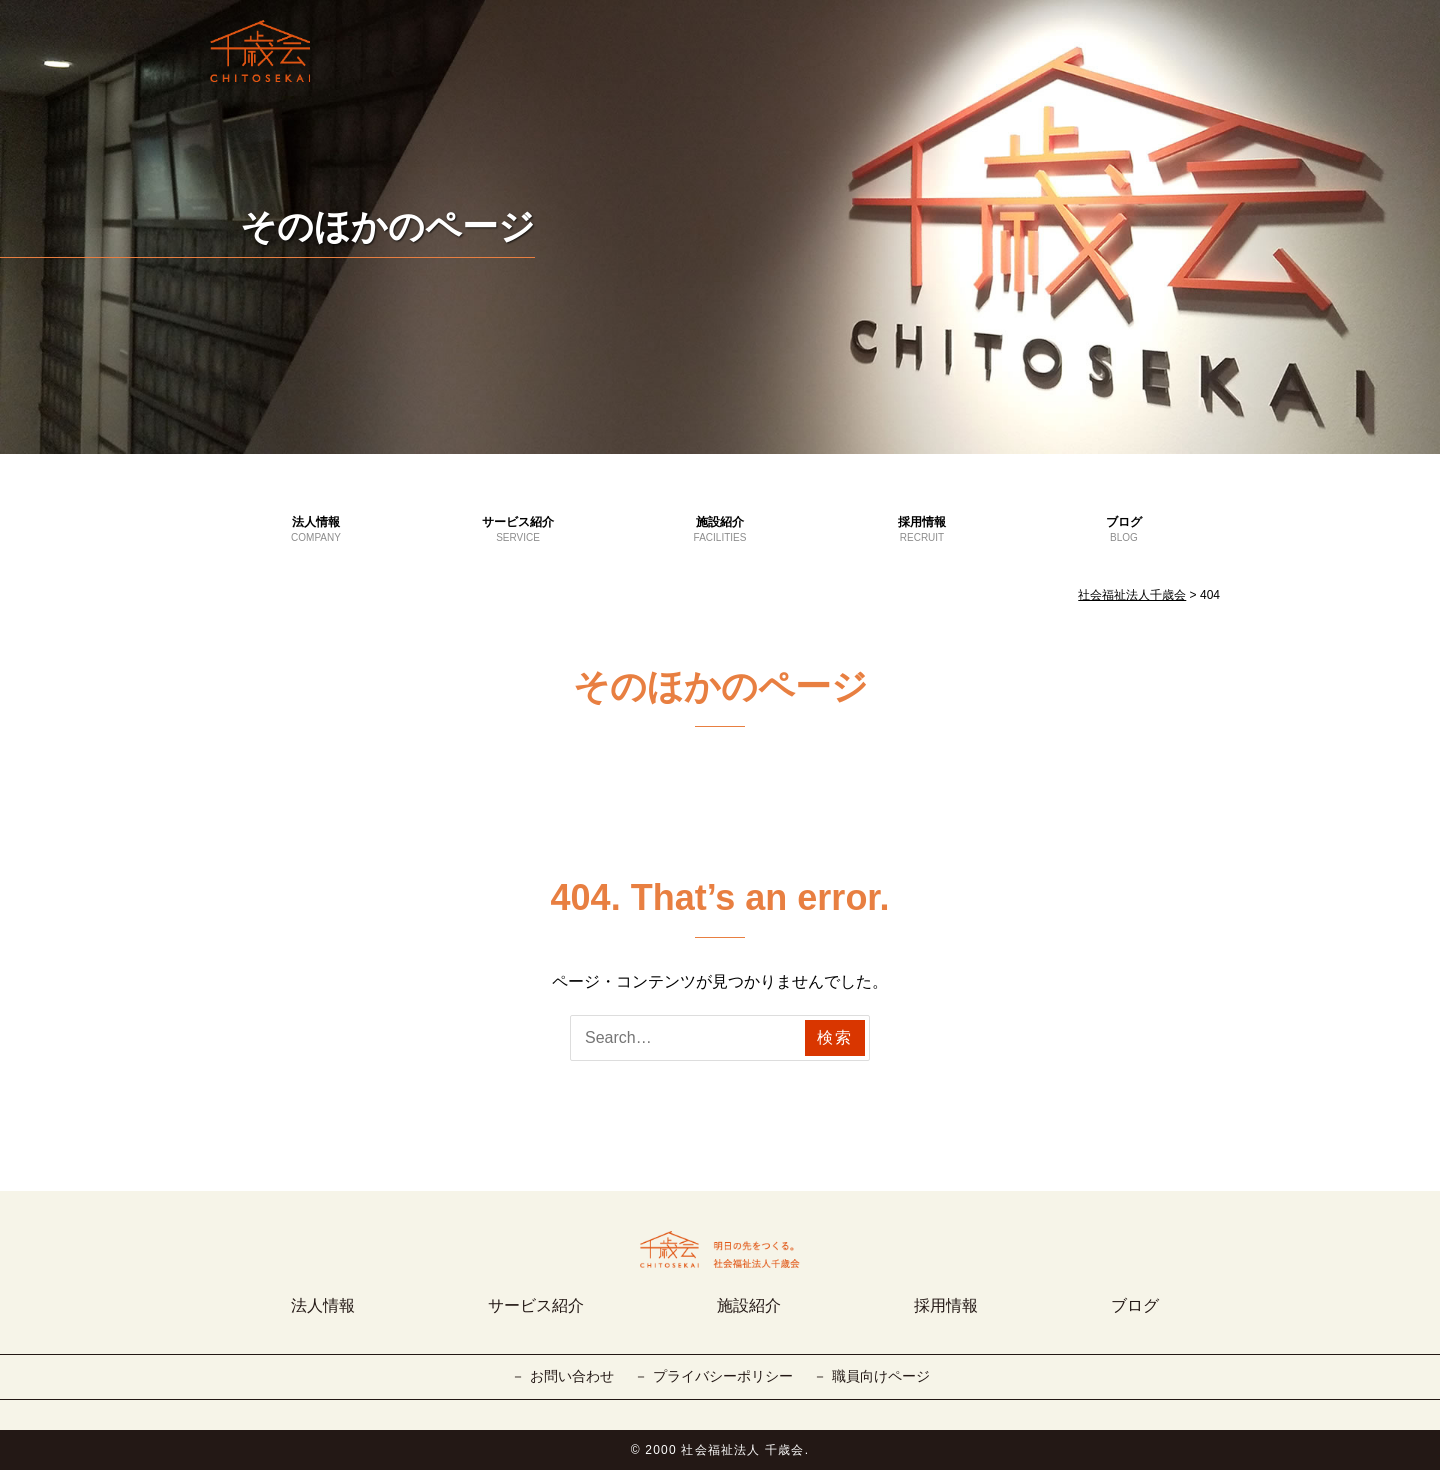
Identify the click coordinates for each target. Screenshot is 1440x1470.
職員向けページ (881, 1376)
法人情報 (316, 530)
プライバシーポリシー (723, 1376)
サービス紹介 (518, 530)
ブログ (1124, 530)
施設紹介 (720, 530)
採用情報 (922, 530)
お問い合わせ (572, 1376)
